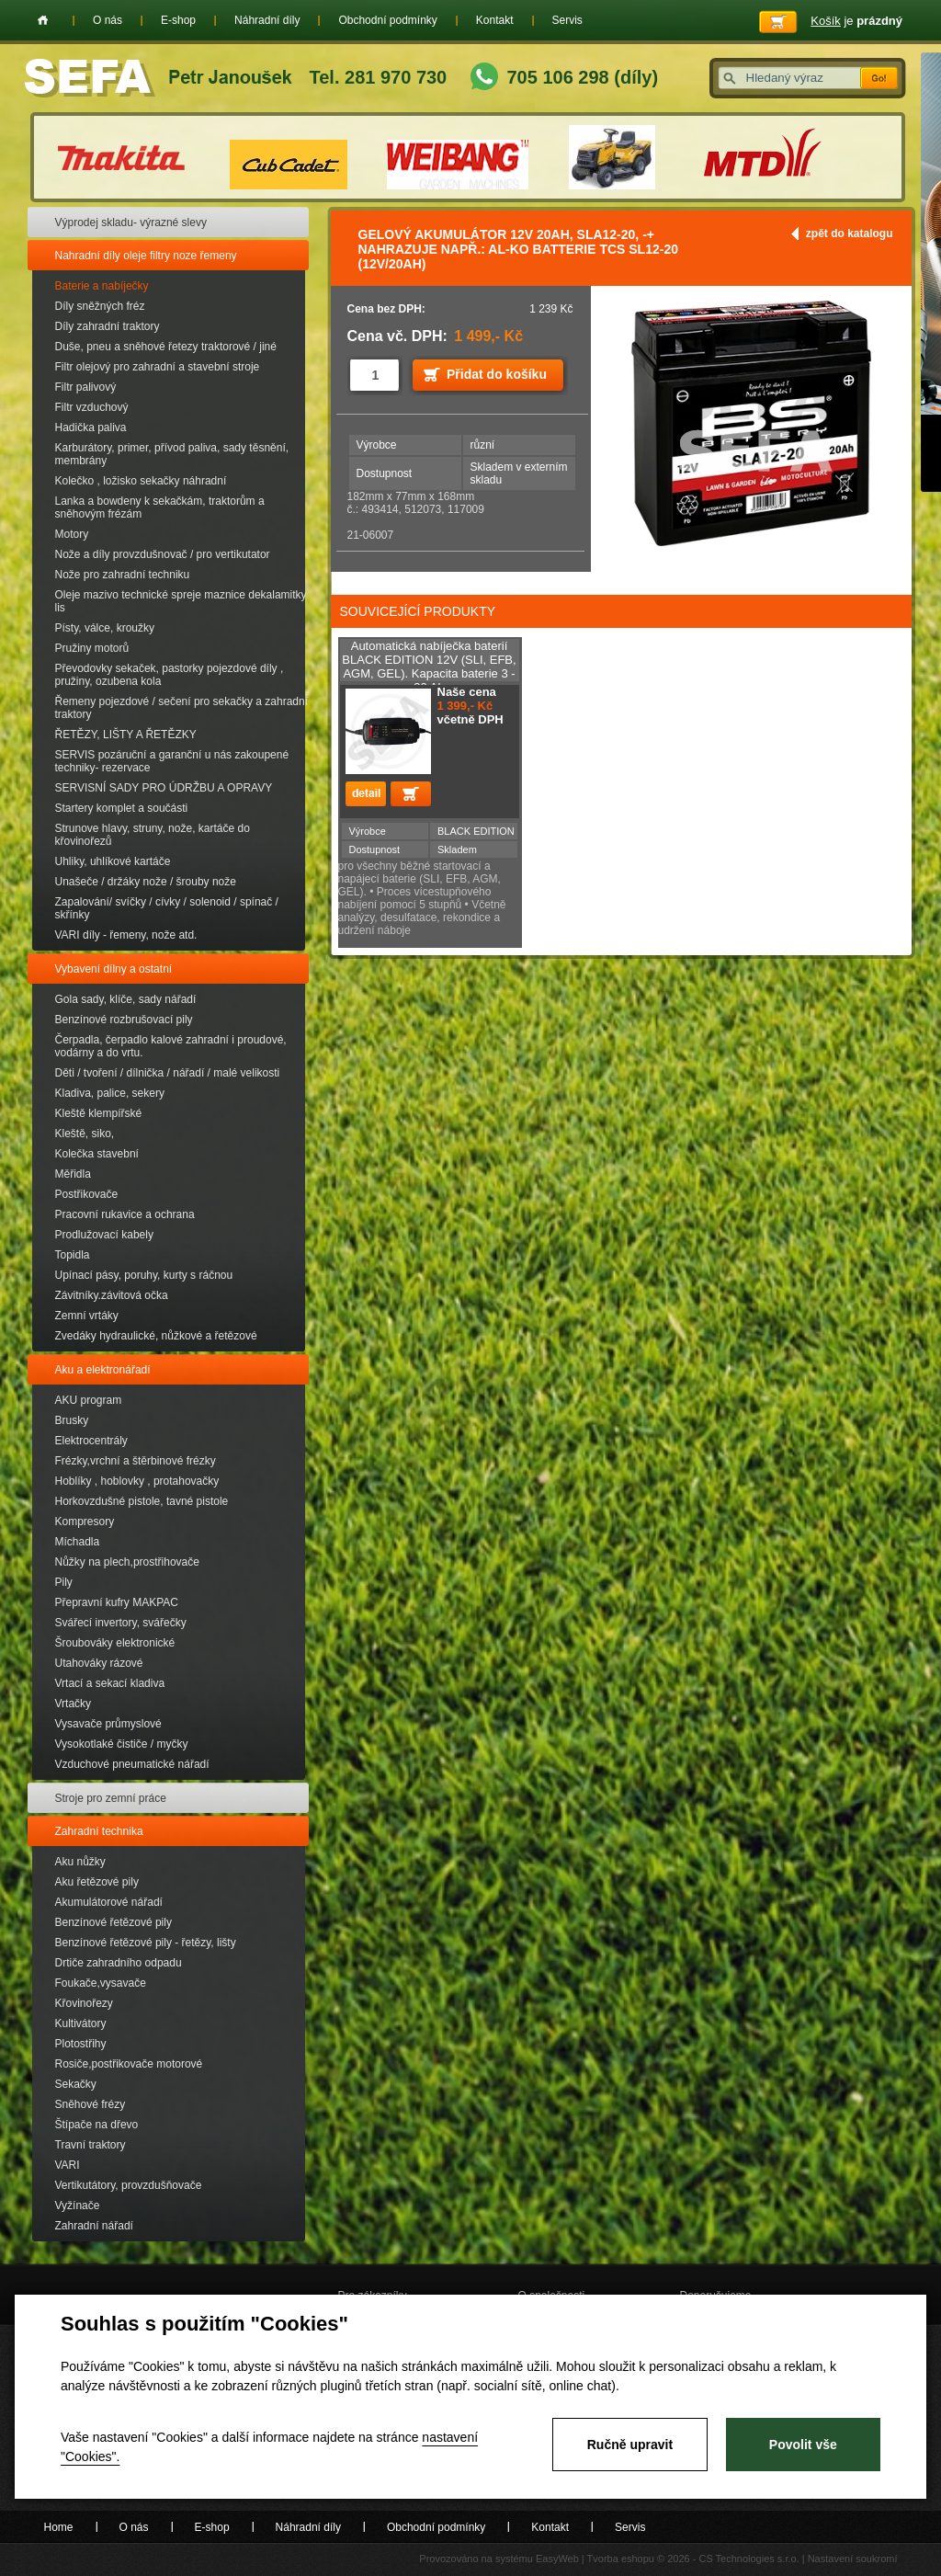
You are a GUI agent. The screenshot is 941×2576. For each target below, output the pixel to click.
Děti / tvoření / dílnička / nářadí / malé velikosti (167, 1072)
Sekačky (75, 2084)
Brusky (72, 1420)
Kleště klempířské (98, 1113)
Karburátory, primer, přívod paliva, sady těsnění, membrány (172, 454)
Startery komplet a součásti (121, 808)
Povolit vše (803, 2444)
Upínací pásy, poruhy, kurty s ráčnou (144, 1275)
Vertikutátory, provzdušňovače (128, 2185)
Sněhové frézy (90, 2104)
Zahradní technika (99, 1831)
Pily (64, 1582)
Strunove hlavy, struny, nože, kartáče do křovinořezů (152, 835)
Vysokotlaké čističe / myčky (121, 1744)
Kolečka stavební (97, 1153)
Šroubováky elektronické (115, 1642)
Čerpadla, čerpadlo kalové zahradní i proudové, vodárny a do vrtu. (171, 1046)
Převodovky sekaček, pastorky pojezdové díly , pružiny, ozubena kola (169, 675)
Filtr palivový (86, 387)
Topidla (72, 1254)
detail (366, 793)
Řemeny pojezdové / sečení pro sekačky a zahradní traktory (181, 708)
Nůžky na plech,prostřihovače (127, 1562)
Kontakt (495, 20)
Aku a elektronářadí (103, 1369)
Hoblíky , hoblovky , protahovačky (137, 1481)
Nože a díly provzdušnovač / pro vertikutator (162, 554)
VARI (67, 2165)
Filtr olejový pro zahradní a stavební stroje (157, 366)
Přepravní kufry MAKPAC (116, 1602)
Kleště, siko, (85, 1133)
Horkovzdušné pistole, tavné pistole (142, 1501)
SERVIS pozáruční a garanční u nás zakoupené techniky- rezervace (172, 761)
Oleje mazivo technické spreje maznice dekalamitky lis (181, 601)
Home (43, 20)
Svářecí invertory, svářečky (121, 1622)
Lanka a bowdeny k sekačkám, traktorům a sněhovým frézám (160, 507)
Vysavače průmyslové (108, 1723)
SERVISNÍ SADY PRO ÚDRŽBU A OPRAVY (164, 787)
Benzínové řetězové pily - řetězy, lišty (145, 1942)
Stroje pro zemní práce (110, 1798)
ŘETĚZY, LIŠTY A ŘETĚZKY (126, 734)
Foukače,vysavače (100, 1983)
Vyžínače (77, 2205)
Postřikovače (87, 1194)
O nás (107, 20)
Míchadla (77, 1541)
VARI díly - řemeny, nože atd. (126, 935)
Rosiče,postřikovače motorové (129, 2063)
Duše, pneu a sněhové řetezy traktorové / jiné (166, 346)
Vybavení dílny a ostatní (114, 969)
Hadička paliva (91, 427)
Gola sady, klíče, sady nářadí (126, 999)
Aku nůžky (80, 1861)
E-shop (178, 20)
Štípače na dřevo (97, 2124)
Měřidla (73, 1174)
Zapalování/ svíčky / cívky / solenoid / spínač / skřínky (166, 908)
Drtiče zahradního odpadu (118, 1962)
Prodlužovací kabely (104, 1234)
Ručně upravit (630, 2444)
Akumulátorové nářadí (109, 1902)
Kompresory (85, 1521)
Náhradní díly (267, 20)
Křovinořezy (84, 2003)
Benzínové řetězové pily (113, 1922)
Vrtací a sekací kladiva (110, 1683)
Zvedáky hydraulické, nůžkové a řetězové (156, 1335)
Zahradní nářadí (94, 2225)
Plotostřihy (81, 2043)
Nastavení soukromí (853, 2558)
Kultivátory (81, 2023)
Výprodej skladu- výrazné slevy (131, 222)
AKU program (88, 1400)
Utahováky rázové (99, 1663)
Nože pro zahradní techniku (122, 574)
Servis (567, 20)
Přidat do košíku (497, 374)
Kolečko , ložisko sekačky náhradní (141, 480)
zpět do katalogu (849, 233)
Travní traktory (90, 2144)
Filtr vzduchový (92, 407)
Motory (72, 534)
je (856, 21)
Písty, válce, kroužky (104, 627)
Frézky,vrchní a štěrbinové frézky (135, 1460)
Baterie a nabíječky (102, 285)
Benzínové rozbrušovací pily (124, 1019)
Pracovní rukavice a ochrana (125, 1214)
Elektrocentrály (91, 1440)
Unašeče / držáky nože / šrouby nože (145, 881)
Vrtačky (73, 1703)
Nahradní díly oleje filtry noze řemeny (146, 255)
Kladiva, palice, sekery (109, 1093)
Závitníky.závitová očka (111, 1295)
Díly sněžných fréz (100, 306)
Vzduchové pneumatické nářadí (132, 1764)
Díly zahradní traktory (107, 326)
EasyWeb (557, 2558)
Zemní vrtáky (87, 1315)
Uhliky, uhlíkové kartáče (113, 861)
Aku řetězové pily (97, 1881)
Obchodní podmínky (387, 20)
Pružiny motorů (92, 648)
